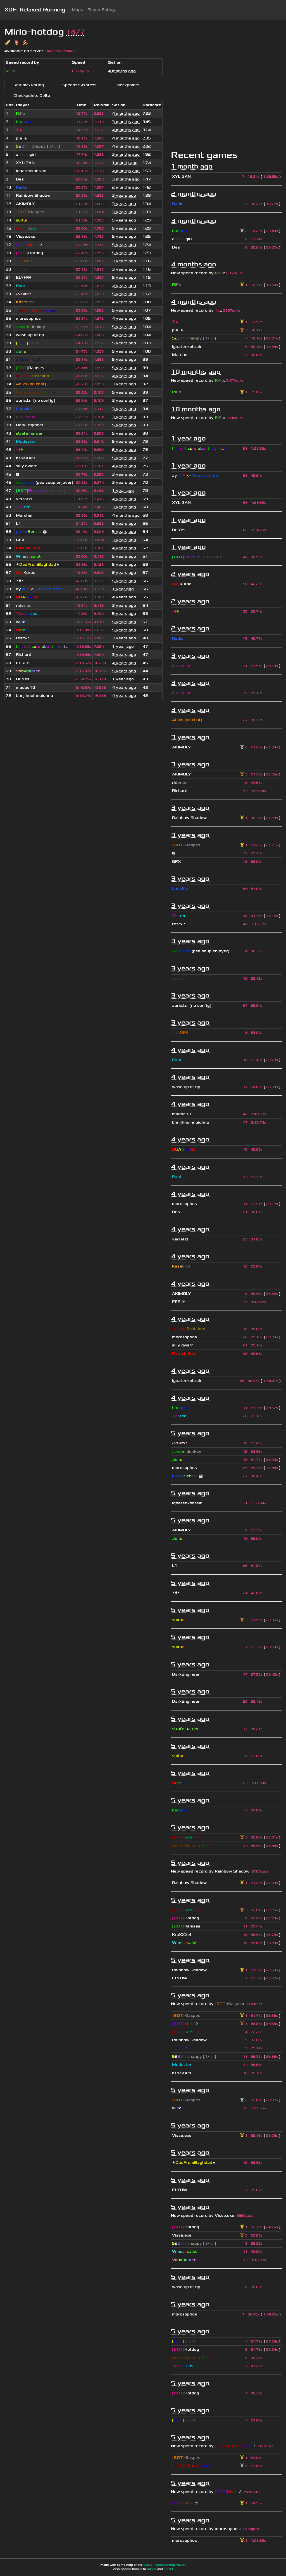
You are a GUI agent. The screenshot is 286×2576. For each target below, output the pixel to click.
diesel (168, 2569)
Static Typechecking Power (164, 2565)
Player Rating (101, 9)
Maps (77, 9)
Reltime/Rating (28, 85)
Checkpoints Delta (31, 95)
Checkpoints (127, 85)
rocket (151, 2569)
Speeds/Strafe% (79, 85)
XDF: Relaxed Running (34, 10)
